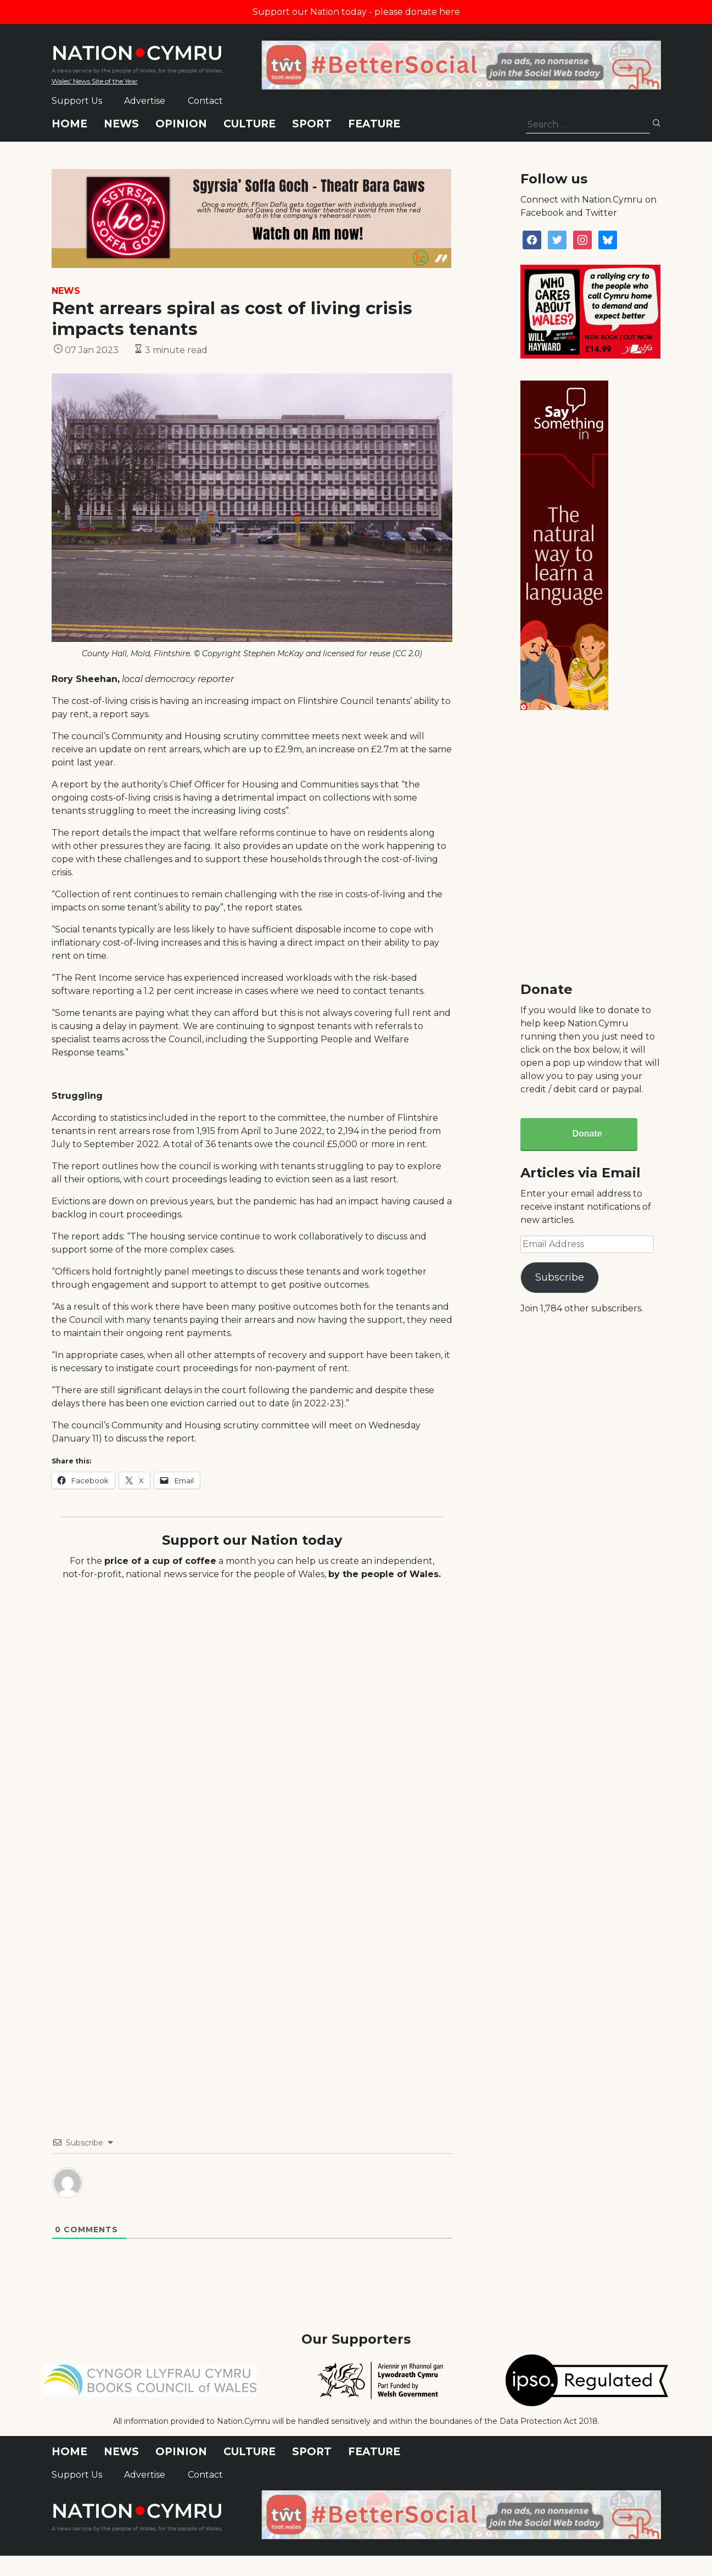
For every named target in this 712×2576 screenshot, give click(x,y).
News (121, 124)
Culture (249, 124)
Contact (205, 101)
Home (69, 124)
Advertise (144, 101)
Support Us (77, 101)
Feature (374, 124)
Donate (587, 1133)
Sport (312, 124)
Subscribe (559, 1277)
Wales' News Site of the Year (95, 81)
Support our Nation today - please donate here (356, 12)
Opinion (181, 124)
